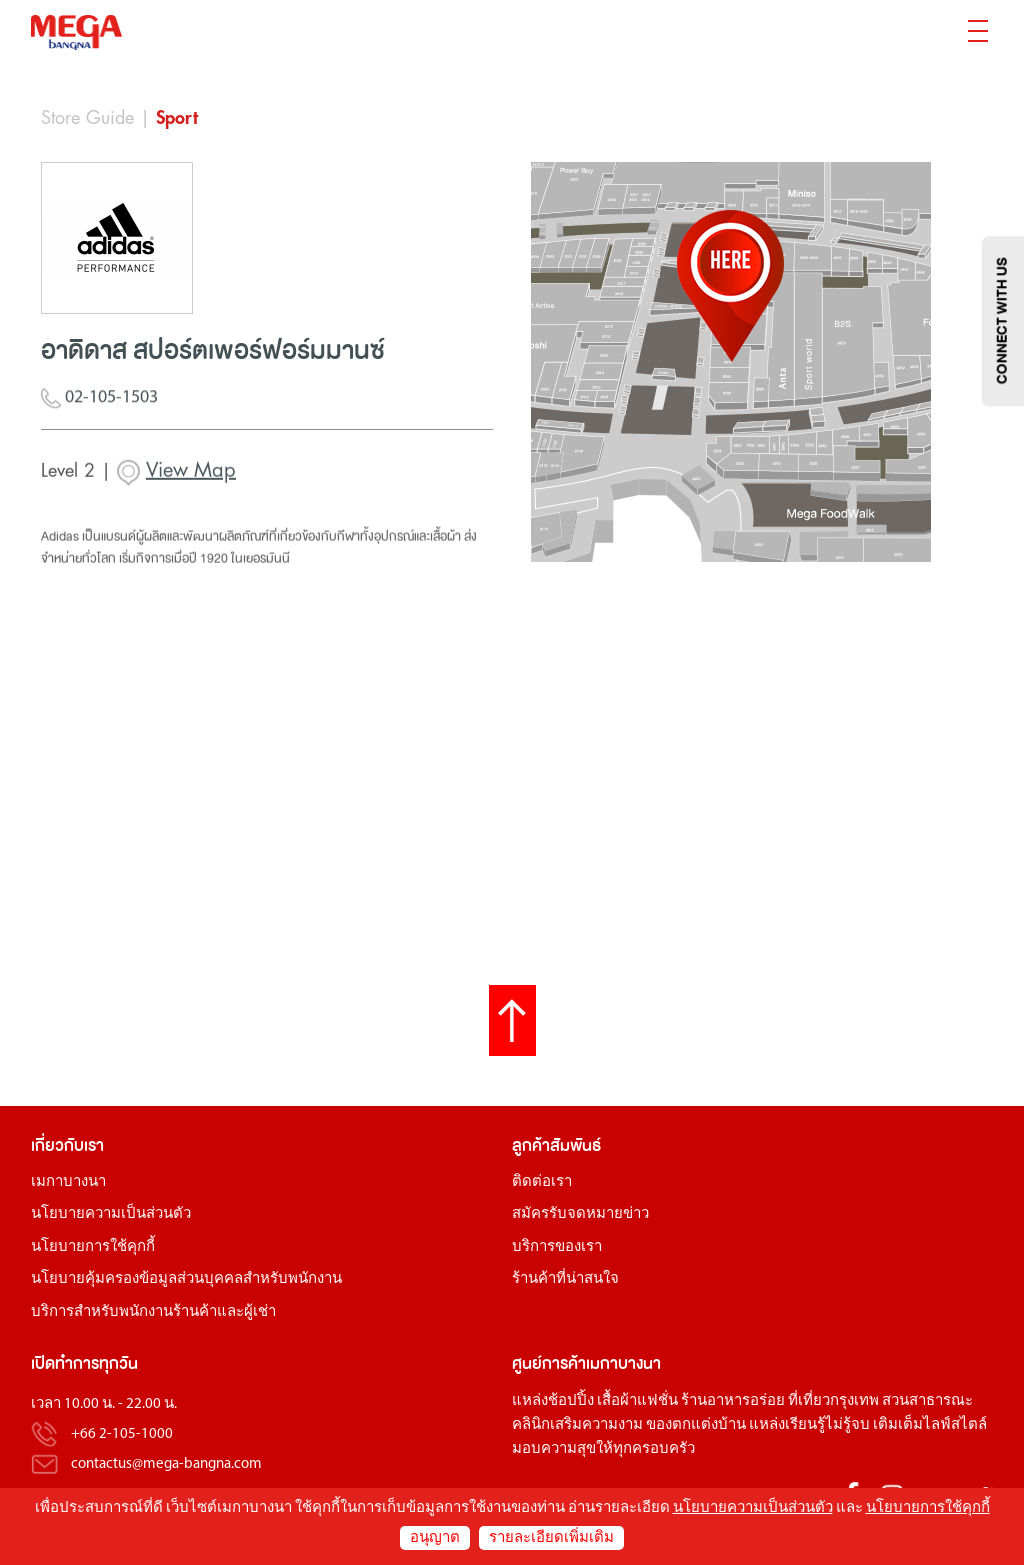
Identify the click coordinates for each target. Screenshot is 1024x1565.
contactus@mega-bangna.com (166, 1464)
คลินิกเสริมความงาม (577, 1425)
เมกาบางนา (68, 1182)
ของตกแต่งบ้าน (696, 1425)
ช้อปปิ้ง (571, 1401)
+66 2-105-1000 (122, 1434)
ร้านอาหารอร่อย (733, 1401)
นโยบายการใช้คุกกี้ (93, 1247)
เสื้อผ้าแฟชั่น (637, 1401)
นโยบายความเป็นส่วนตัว (111, 1214)
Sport (177, 118)
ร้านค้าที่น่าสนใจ (565, 1279)
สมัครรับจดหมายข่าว (580, 1214)
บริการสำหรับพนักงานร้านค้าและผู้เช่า (153, 1312)
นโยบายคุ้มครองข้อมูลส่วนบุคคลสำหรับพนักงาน (186, 1279)
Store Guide (87, 118)
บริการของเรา (557, 1247)
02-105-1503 (99, 403)
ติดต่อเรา (542, 1182)
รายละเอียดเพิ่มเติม (551, 1538)
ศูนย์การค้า (549, 1363)
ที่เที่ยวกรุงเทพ (833, 1401)
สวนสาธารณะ (927, 1401)
